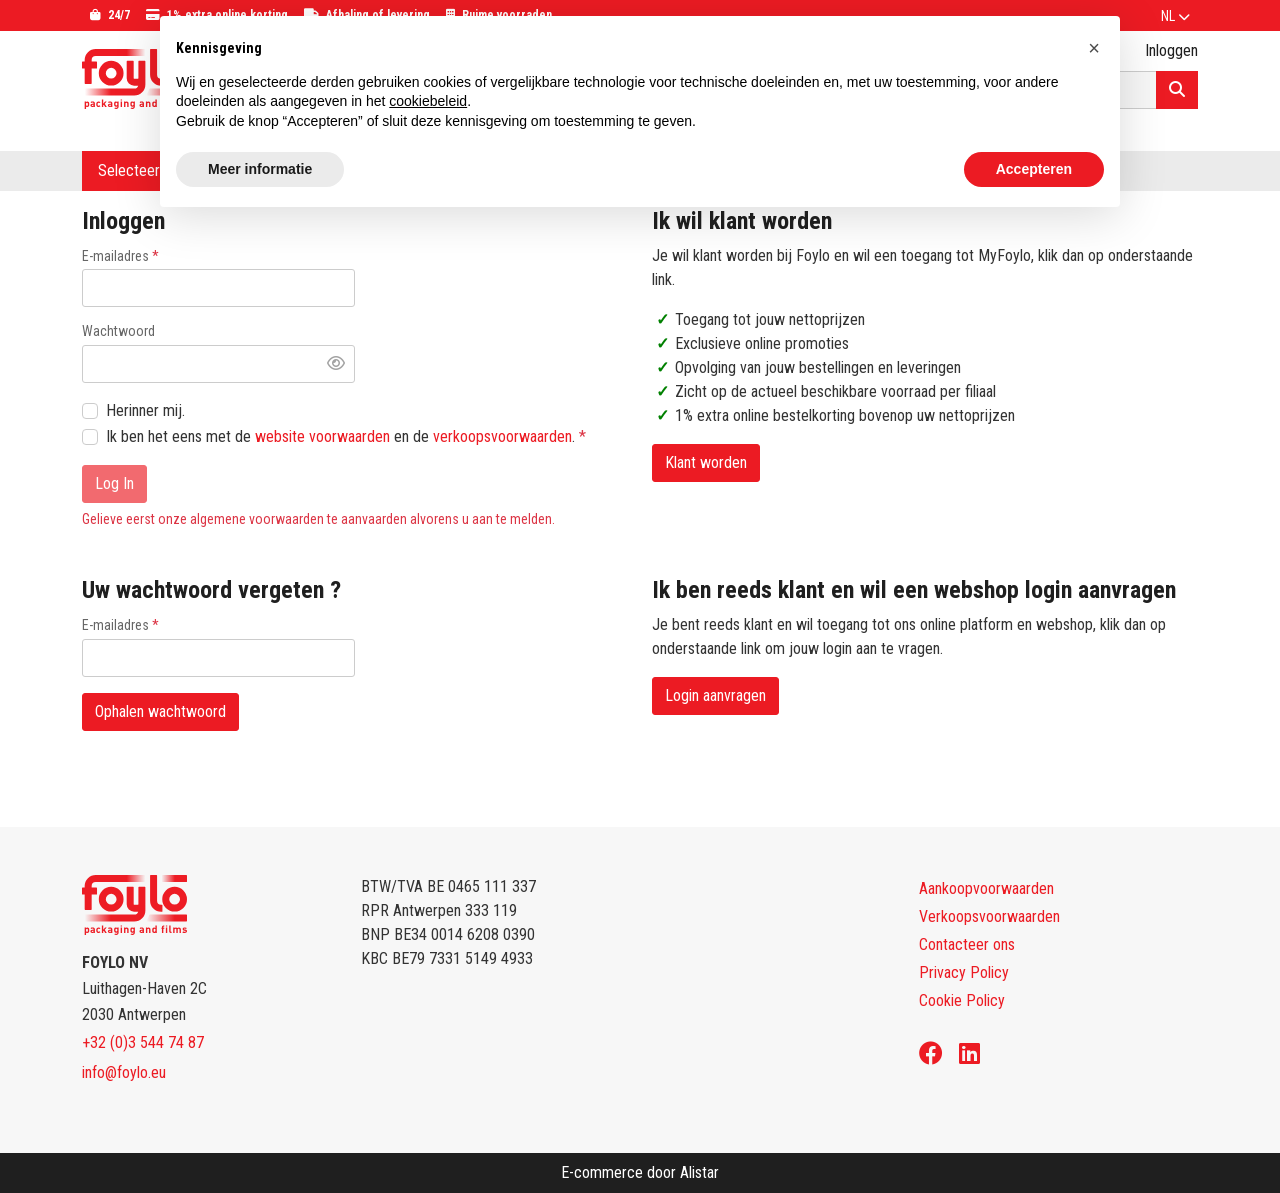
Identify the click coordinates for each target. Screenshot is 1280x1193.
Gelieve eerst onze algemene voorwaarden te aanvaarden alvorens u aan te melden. (318, 519)
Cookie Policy (962, 1000)
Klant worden (706, 462)
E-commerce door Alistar (640, 1172)
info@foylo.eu (124, 1072)
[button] (1094, 48)
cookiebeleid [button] (428, 101)
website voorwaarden (322, 436)
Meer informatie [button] (260, 169)
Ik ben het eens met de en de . (342, 436)
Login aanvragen (715, 695)
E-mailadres (115, 256)
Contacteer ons (967, 944)
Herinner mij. (145, 410)
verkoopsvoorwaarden (502, 436)
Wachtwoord (118, 331)
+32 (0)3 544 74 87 (143, 1042)
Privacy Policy (964, 972)
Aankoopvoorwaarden (986, 888)
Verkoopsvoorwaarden (989, 916)
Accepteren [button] (1034, 169)
